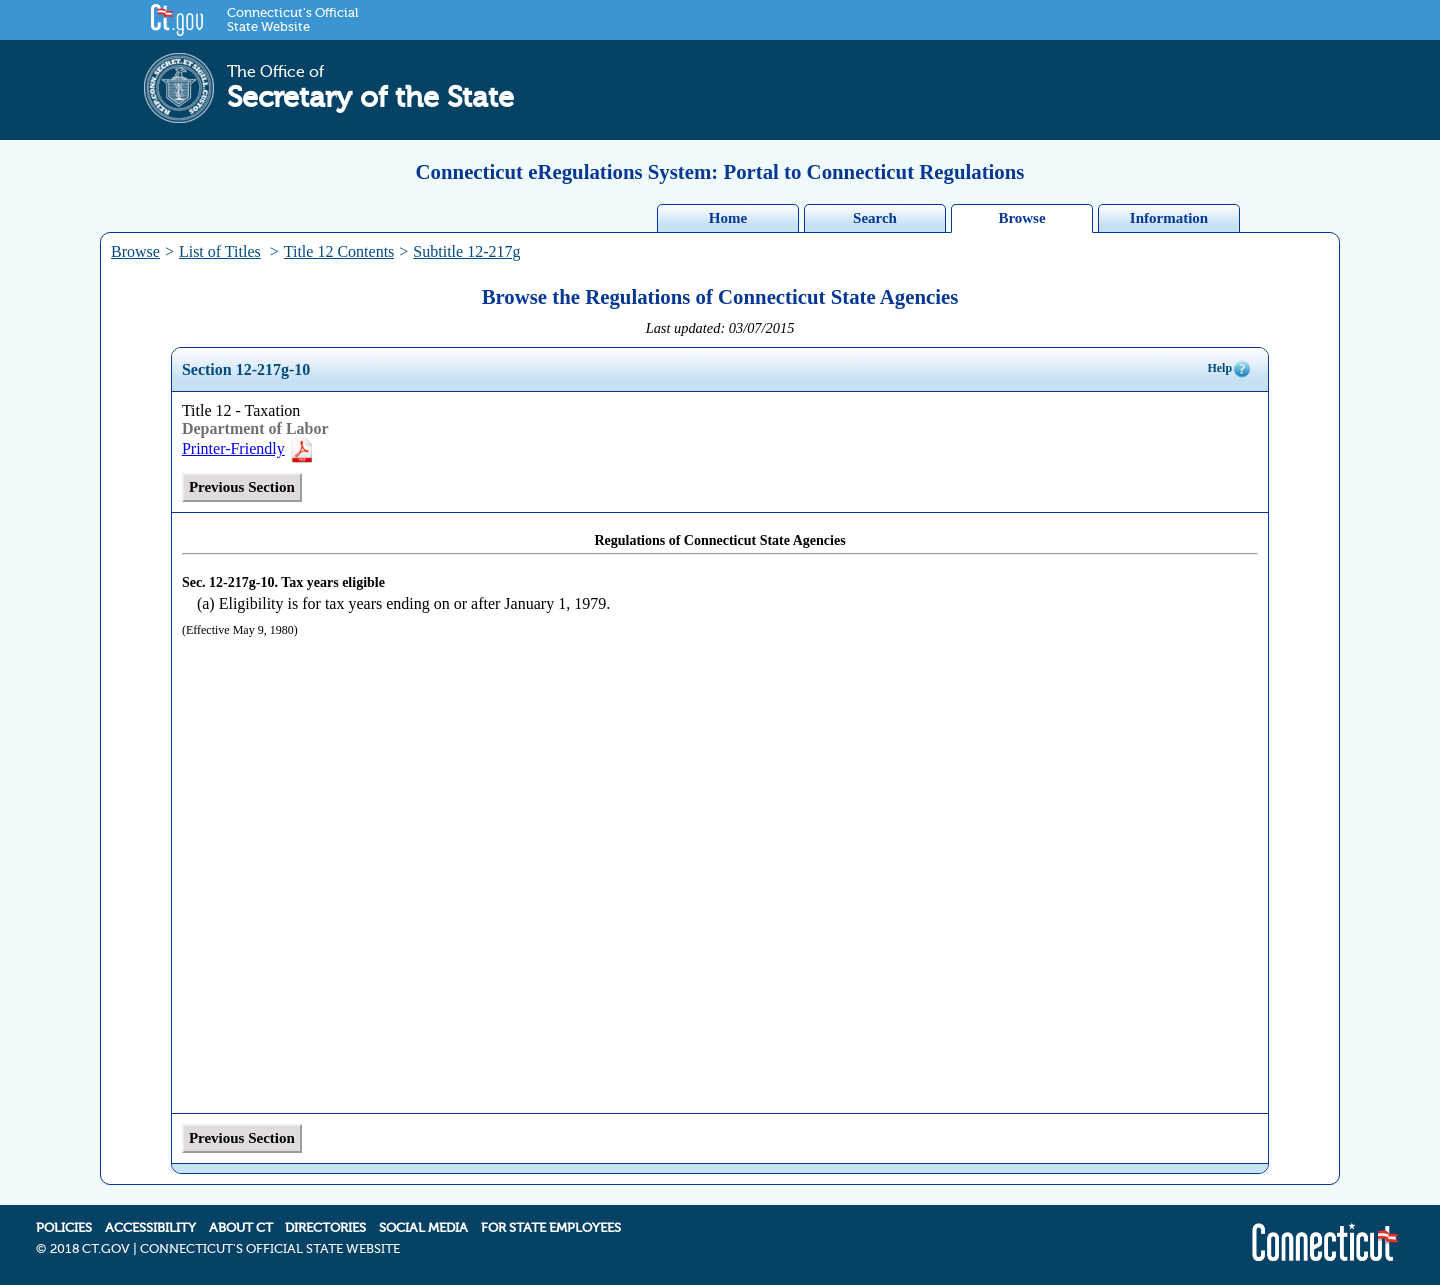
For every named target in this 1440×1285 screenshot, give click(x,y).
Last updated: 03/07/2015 (720, 328)
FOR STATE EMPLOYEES (551, 1228)
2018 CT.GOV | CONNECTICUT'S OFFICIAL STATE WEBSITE (225, 1249)
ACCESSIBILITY (150, 1228)
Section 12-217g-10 (246, 369)
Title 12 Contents (339, 251)
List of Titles (220, 251)
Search (875, 218)
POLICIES (64, 1228)
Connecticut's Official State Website (292, 20)
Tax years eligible (333, 582)
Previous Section (242, 487)
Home (728, 218)
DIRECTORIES (325, 1228)
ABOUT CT (241, 1228)
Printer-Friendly (248, 448)
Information (1169, 218)
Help (1229, 369)
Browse (1021, 218)
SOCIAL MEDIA (423, 1228)
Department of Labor (255, 428)
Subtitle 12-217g (466, 251)
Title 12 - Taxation (241, 410)
